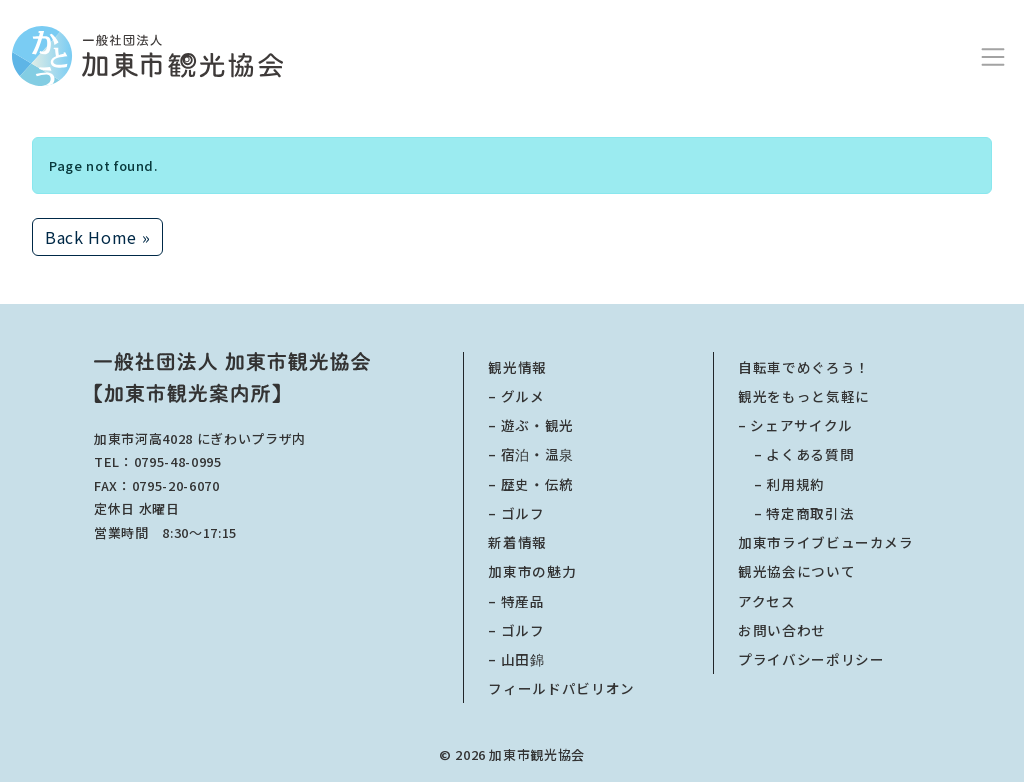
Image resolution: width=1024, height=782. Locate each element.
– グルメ (516, 396)
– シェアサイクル (795, 425)
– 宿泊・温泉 (531, 454)
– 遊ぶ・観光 (531, 425)
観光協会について (796, 571)
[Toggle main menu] (993, 56)
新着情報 (517, 542)
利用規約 (781, 484)
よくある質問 (796, 454)
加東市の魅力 (532, 571)
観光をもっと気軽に (804, 396)
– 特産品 (516, 601)
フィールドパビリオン (561, 688)
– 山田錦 (516, 659)
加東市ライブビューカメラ (826, 542)
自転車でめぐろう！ (804, 367)
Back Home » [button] (97, 237)
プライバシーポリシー (811, 659)
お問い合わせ (782, 630)
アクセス (767, 601)
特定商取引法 (796, 513)
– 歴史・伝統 (531, 484)
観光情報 (517, 367)
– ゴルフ (516, 513)
